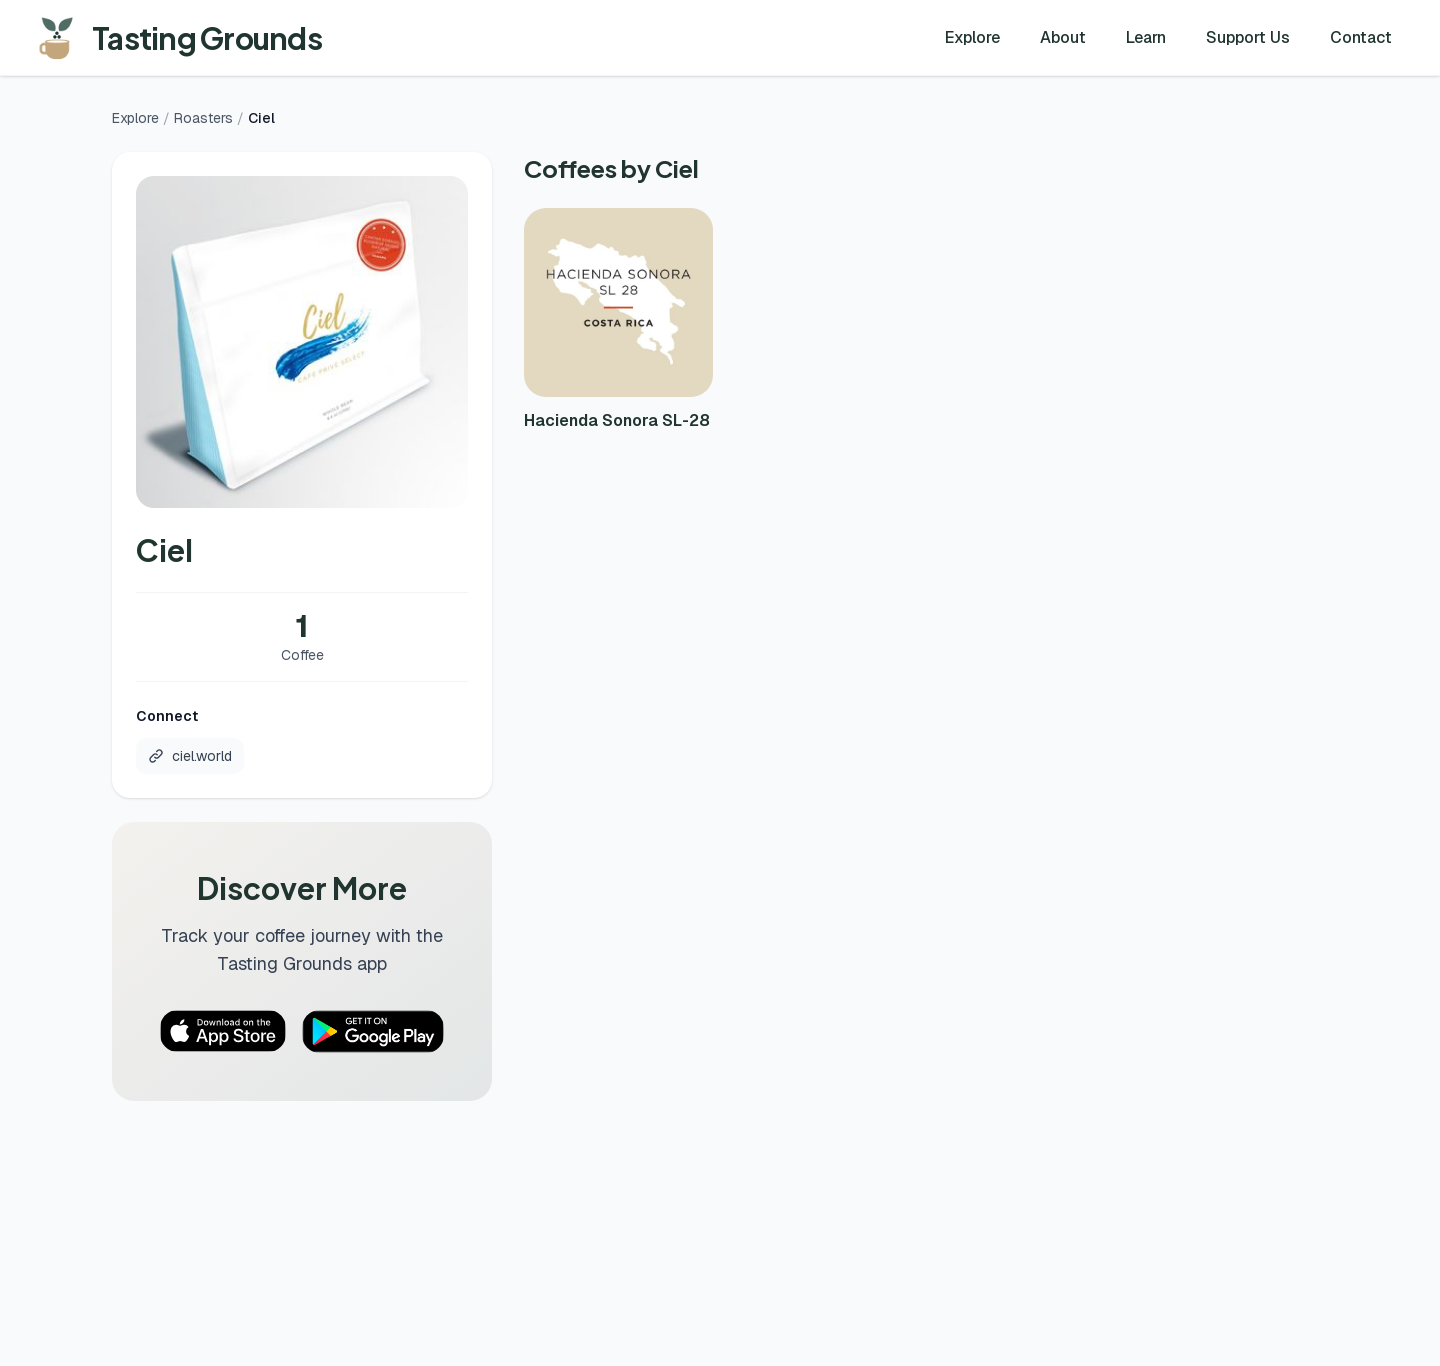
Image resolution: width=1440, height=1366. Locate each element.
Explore (972, 37)
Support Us (1248, 37)
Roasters (203, 118)
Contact (1361, 37)
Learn (1146, 37)
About (1063, 37)
